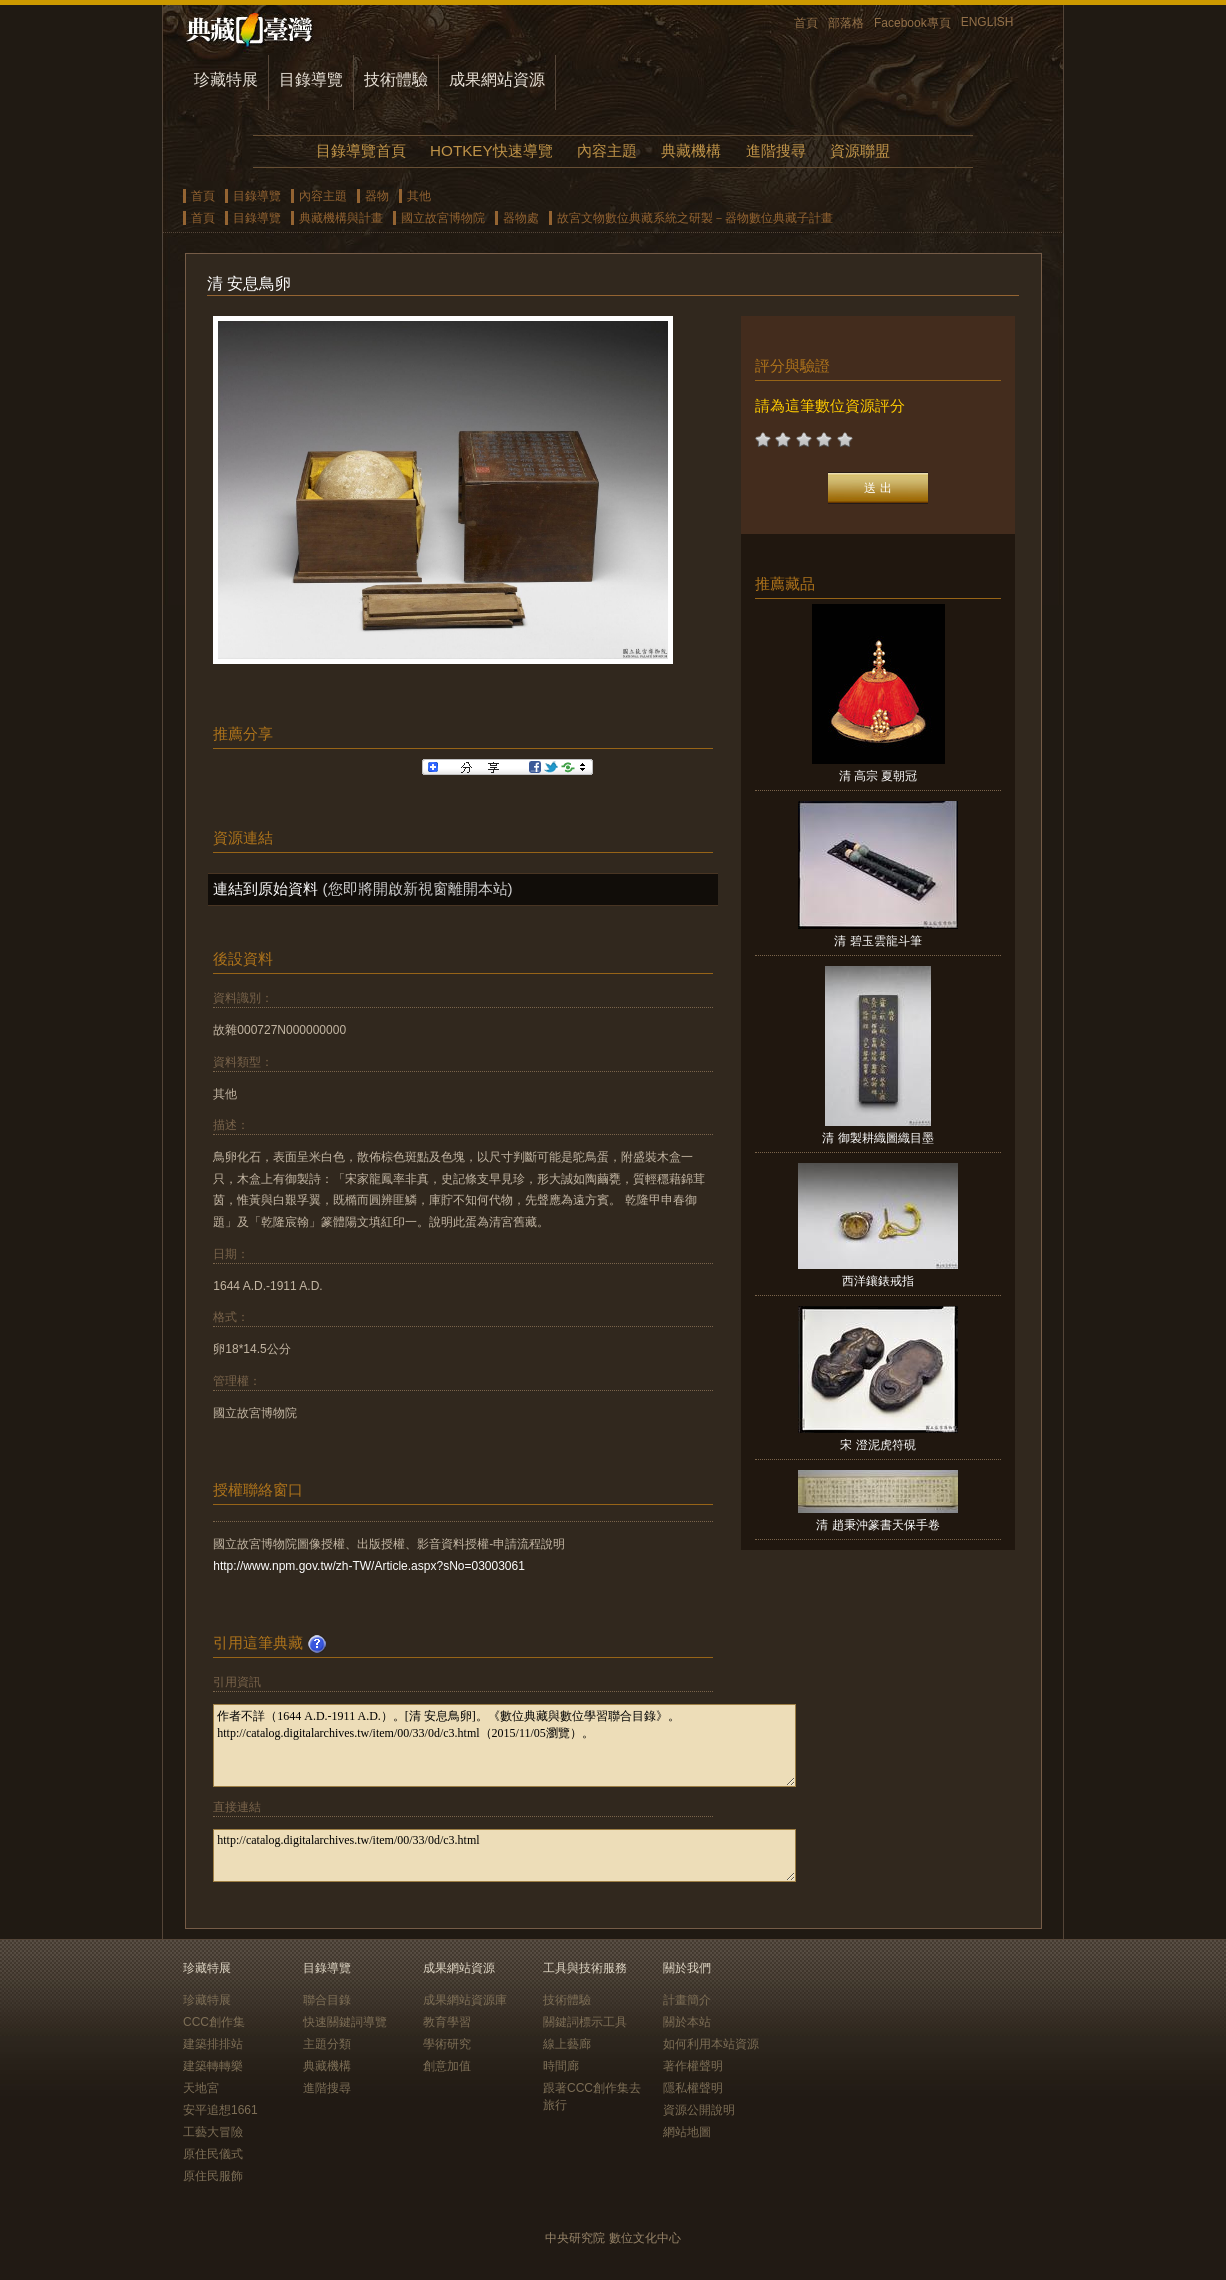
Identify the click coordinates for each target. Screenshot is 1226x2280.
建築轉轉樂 (213, 2066)
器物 (377, 196)
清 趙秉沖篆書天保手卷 (877, 1525)
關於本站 (687, 2022)
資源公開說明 (699, 2110)
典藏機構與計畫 (341, 218)
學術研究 (447, 2044)
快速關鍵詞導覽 (345, 2022)
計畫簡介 (687, 2000)
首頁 (806, 23)
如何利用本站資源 (711, 2044)
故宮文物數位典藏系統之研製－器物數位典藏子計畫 (695, 218)
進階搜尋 (776, 150)
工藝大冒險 (213, 2132)
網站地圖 (687, 2132)
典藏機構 (691, 150)
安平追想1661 (220, 2110)
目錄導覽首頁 (361, 150)
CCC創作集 (214, 2022)
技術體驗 (396, 79)
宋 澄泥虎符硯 (877, 1445)
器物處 (521, 218)
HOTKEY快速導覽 (491, 150)
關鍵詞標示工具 (585, 2022)
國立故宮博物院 (443, 218)
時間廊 (561, 2066)
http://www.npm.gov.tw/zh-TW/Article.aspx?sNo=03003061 (369, 1566)
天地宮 (201, 2088)
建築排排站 (213, 2044)
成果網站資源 (497, 79)
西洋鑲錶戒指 (878, 1281)
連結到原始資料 (265, 888)
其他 (419, 196)
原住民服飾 (213, 2176)
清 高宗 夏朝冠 (878, 776)
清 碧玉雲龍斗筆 (877, 941)
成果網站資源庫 (465, 2000)
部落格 (846, 23)
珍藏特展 (226, 79)
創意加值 (447, 2066)
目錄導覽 (311, 79)
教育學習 (447, 2022)
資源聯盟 (860, 150)
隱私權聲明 (693, 2088)
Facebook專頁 (912, 23)
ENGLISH (987, 22)
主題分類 (327, 2044)
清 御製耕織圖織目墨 (877, 1138)
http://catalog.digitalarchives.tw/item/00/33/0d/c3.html (504, 1855)
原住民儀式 (213, 2154)
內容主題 (607, 150)
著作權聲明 (693, 2066)
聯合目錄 (327, 2000)
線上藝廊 (567, 2044)
